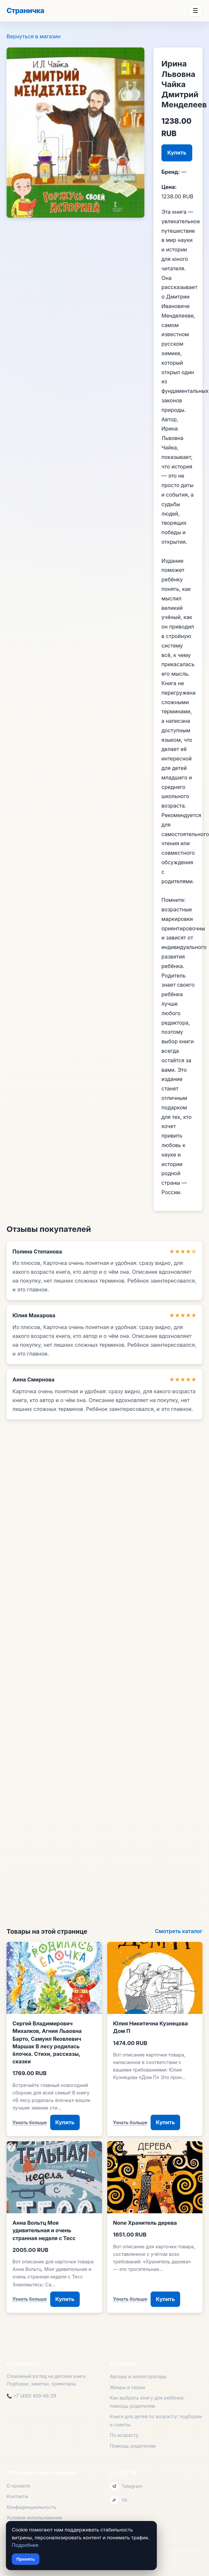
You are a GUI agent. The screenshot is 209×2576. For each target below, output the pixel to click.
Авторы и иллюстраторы (138, 2376)
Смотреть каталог (178, 1931)
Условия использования (34, 2517)
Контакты (17, 2496)
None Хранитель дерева (145, 2223)
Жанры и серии (127, 2387)
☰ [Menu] (195, 10)
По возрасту (124, 2435)
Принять (25, 2559)
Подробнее (25, 2545)
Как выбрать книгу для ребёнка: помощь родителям (147, 2401)
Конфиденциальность (31, 2507)
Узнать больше (29, 2122)
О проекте (18, 2486)
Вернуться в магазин (34, 36)
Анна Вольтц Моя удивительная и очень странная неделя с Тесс (43, 2230)
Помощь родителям (133, 2446)
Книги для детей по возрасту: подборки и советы (156, 2420)
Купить (176, 152)
